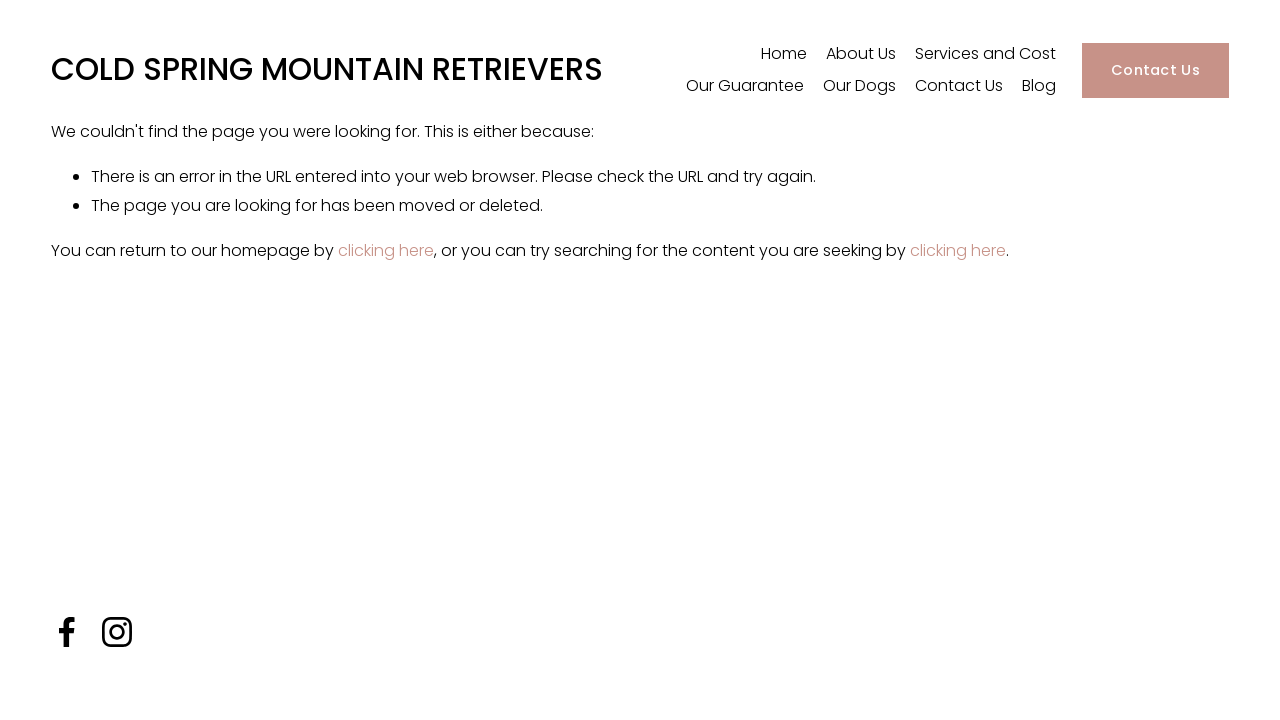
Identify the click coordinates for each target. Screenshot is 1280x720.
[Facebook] (67, 632)
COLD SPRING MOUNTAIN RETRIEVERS (327, 69)
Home (784, 53)
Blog (1039, 85)
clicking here (386, 250)
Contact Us (959, 85)
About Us (861, 53)
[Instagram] (117, 632)
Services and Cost (985, 53)
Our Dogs (859, 85)
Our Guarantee (745, 85)
